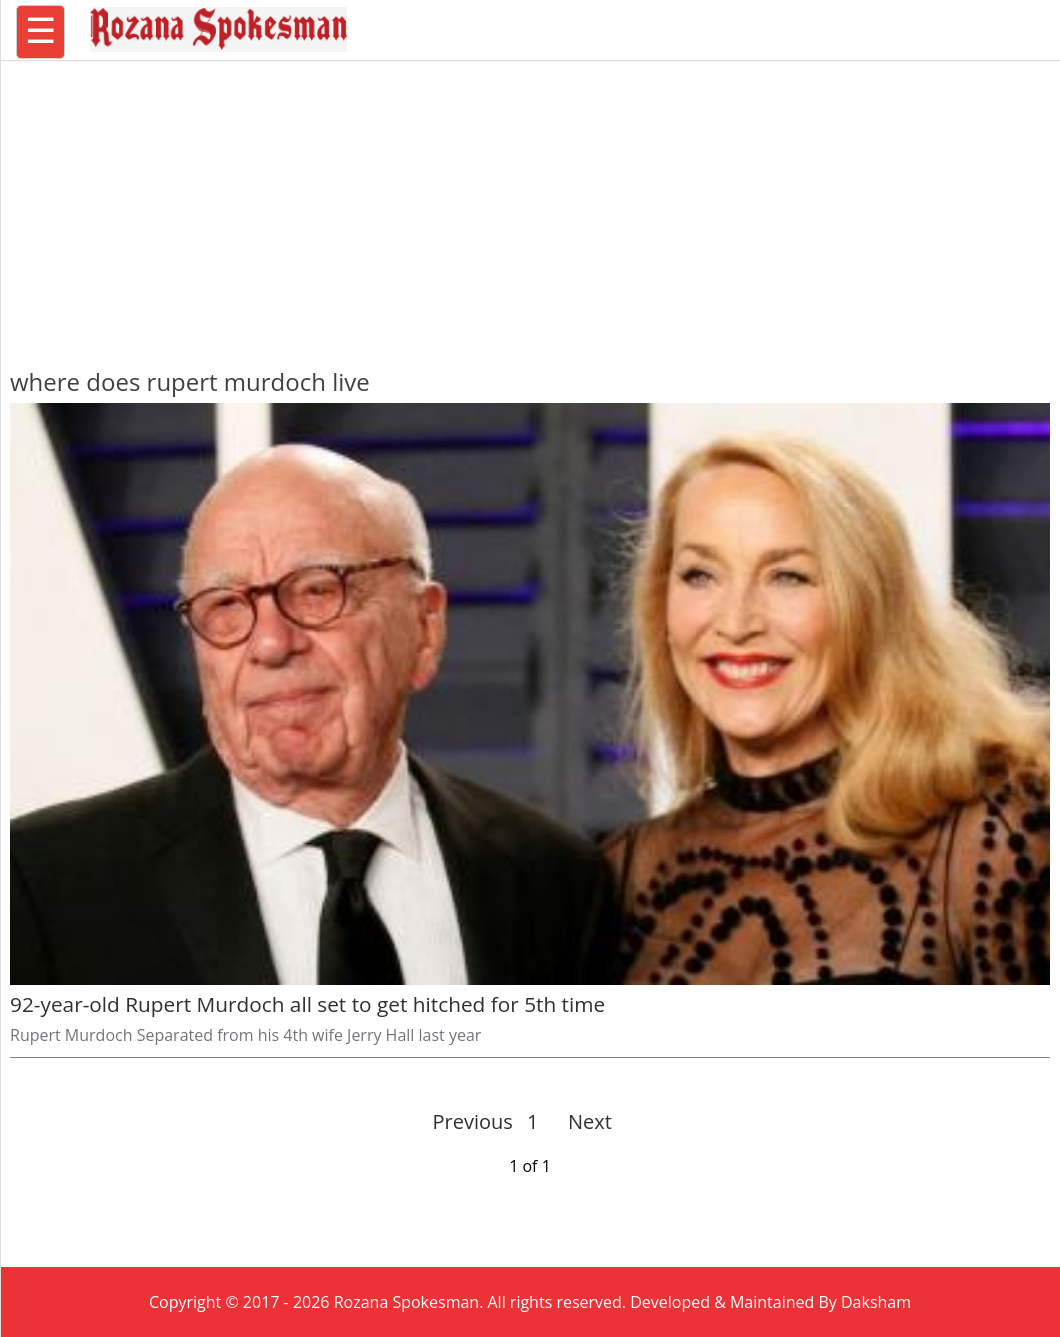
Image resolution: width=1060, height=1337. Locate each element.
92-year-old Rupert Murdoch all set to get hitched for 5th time (307, 1004)
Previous (473, 1121)
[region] (530, 205)
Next (581, 1121)
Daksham (876, 1302)
